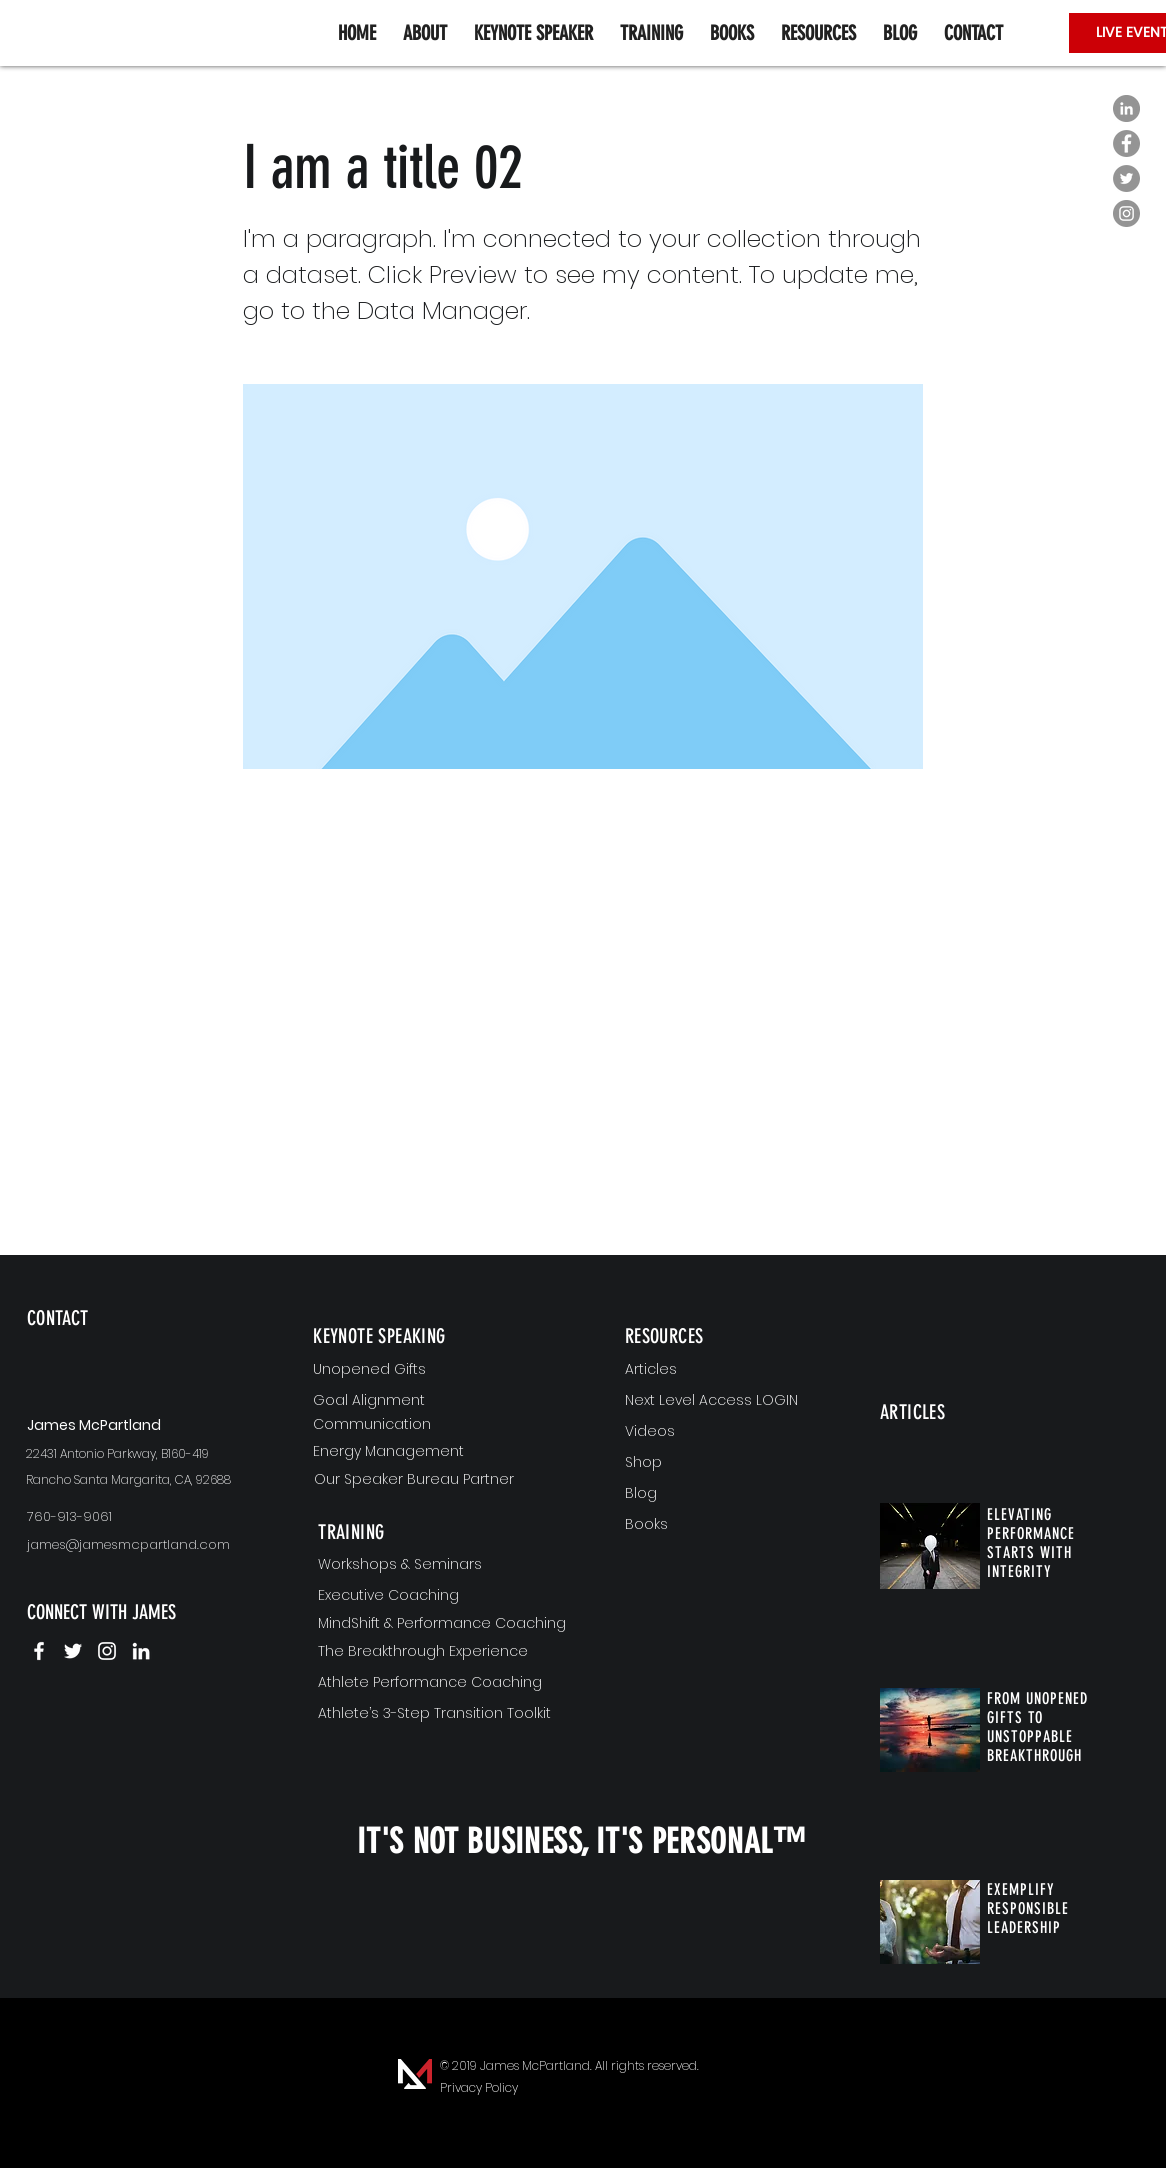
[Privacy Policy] (479, 2088)
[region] (144, 1350)
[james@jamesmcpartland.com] (144, 1545)
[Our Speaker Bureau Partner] (441, 1480)
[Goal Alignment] (440, 1401)
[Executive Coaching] (445, 1596)
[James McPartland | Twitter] (73, 1651)
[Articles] (726, 1370)
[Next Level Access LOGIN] (726, 1401)
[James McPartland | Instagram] (107, 1651)
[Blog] (726, 1494)
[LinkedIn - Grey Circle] (1126, 108)
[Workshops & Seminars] (445, 1565)
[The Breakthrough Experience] (445, 1652)
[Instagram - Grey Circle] (1126, 213)
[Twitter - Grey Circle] (1126, 178)
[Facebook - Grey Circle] (1126, 143)
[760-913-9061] (144, 1517)
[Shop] (726, 1463)
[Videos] (726, 1432)
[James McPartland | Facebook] (39, 1651)
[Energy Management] (440, 1452)
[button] (818, 33)
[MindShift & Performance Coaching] (445, 1624)
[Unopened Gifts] (440, 1370)
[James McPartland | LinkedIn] (141, 1651)
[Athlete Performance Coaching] (445, 1683)
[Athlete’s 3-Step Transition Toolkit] (445, 1714)
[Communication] (440, 1425)
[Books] (726, 1525)
